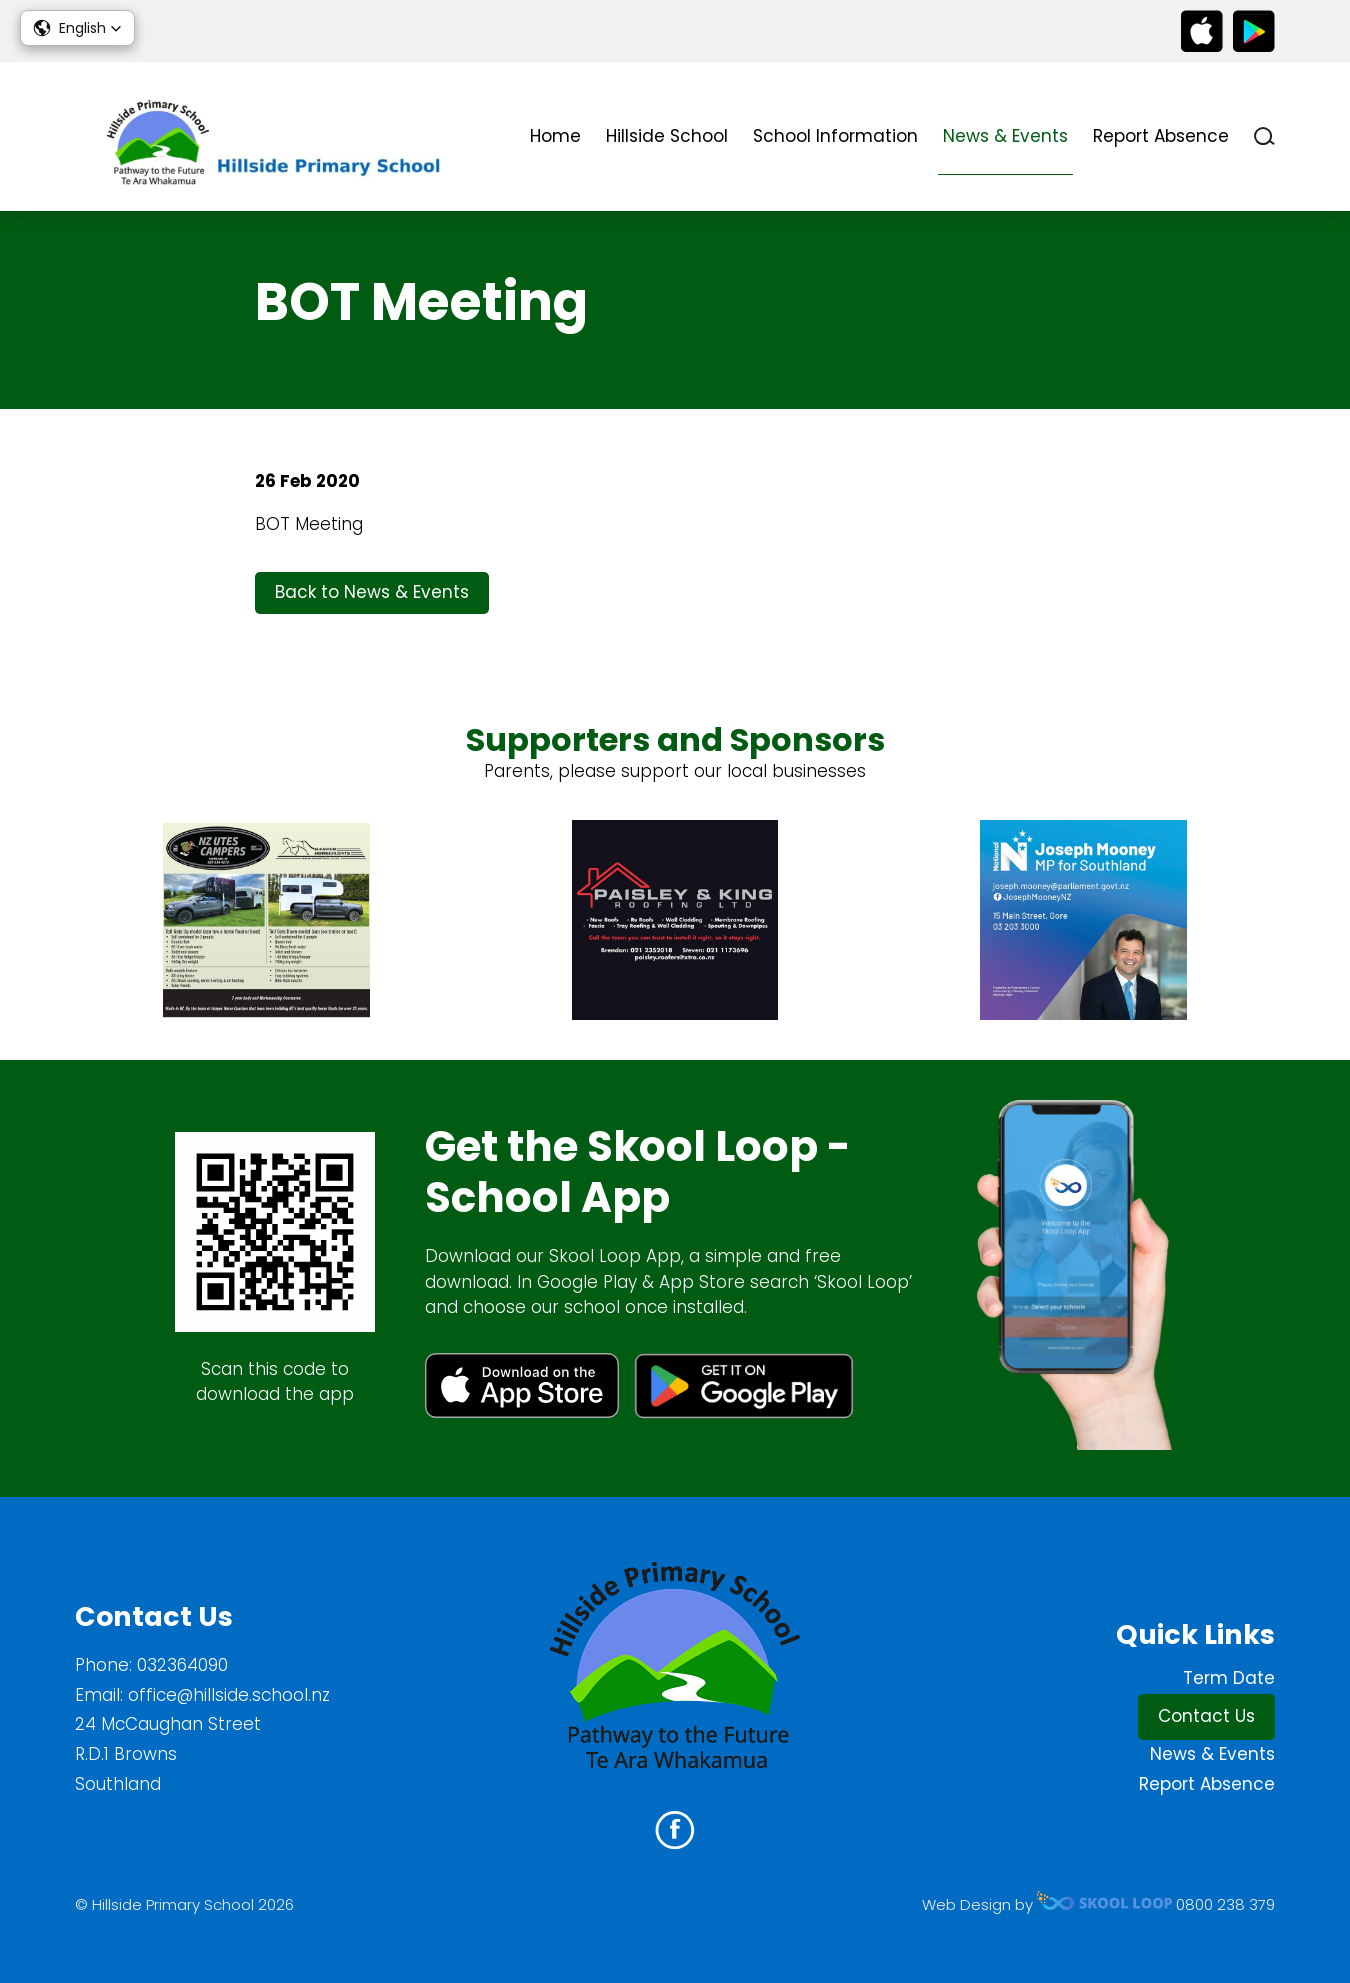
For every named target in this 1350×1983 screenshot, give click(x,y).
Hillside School (667, 136)
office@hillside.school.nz (229, 1695)
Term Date (1229, 1678)
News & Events (1005, 136)
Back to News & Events (372, 592)
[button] (77, 28)
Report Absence (1161, 136)
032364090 (182, 1665)
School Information (835, 136)
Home (555, 136)
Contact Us (1206, 1716)
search (1264, 136)
